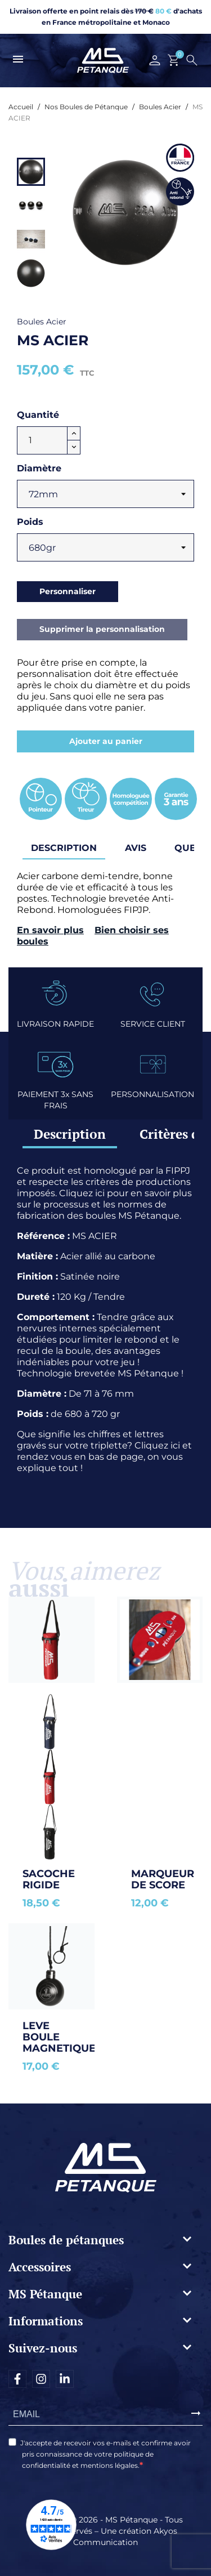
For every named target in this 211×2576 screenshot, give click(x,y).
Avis (135, 848)
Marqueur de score (164, 1879)
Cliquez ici (82, 1193)
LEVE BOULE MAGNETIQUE (59, 2037)
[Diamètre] (105, 494)
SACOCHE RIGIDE (50, 1879)
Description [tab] (64, 848)
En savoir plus (50, 930)
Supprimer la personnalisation (102, 629)
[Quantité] (42, 440)
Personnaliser (67, 591)
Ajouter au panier (105, 741)
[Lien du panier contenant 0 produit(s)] (174, 60)
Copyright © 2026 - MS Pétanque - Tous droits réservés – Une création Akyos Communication (105, 2531)
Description (70, 1134)
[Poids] (105, 547)
